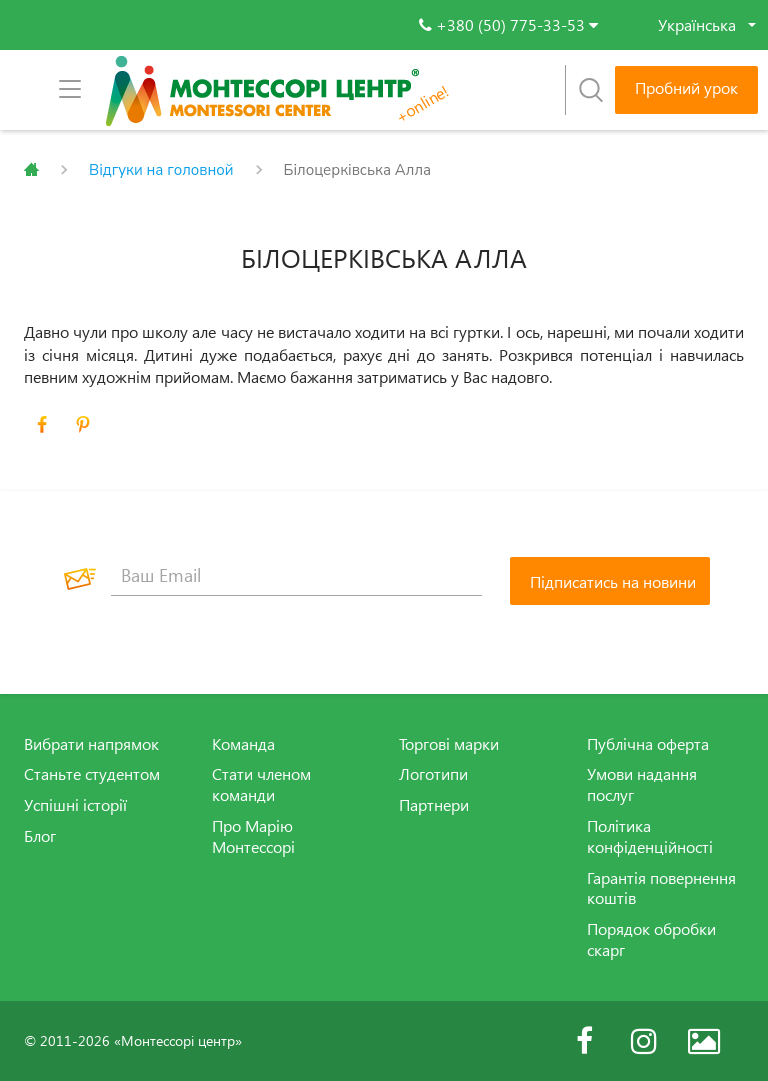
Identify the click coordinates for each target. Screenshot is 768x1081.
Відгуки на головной (161, 170)
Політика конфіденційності (650, 836)
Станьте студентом (92, 774)
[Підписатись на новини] (610, 581)
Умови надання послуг (642, 784)
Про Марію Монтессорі (253, 836)
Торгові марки (449, 744)
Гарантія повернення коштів (661, 888)
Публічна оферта (648, 744)
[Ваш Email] (296, 576)
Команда (243, 744)
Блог (40, 836)
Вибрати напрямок (91, 744)
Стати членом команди (261, 784)
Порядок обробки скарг (651, 939)
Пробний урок (686, 88)
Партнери (434, 805)
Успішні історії (75, 805)
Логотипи (433, 774)
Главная (31, 170)
